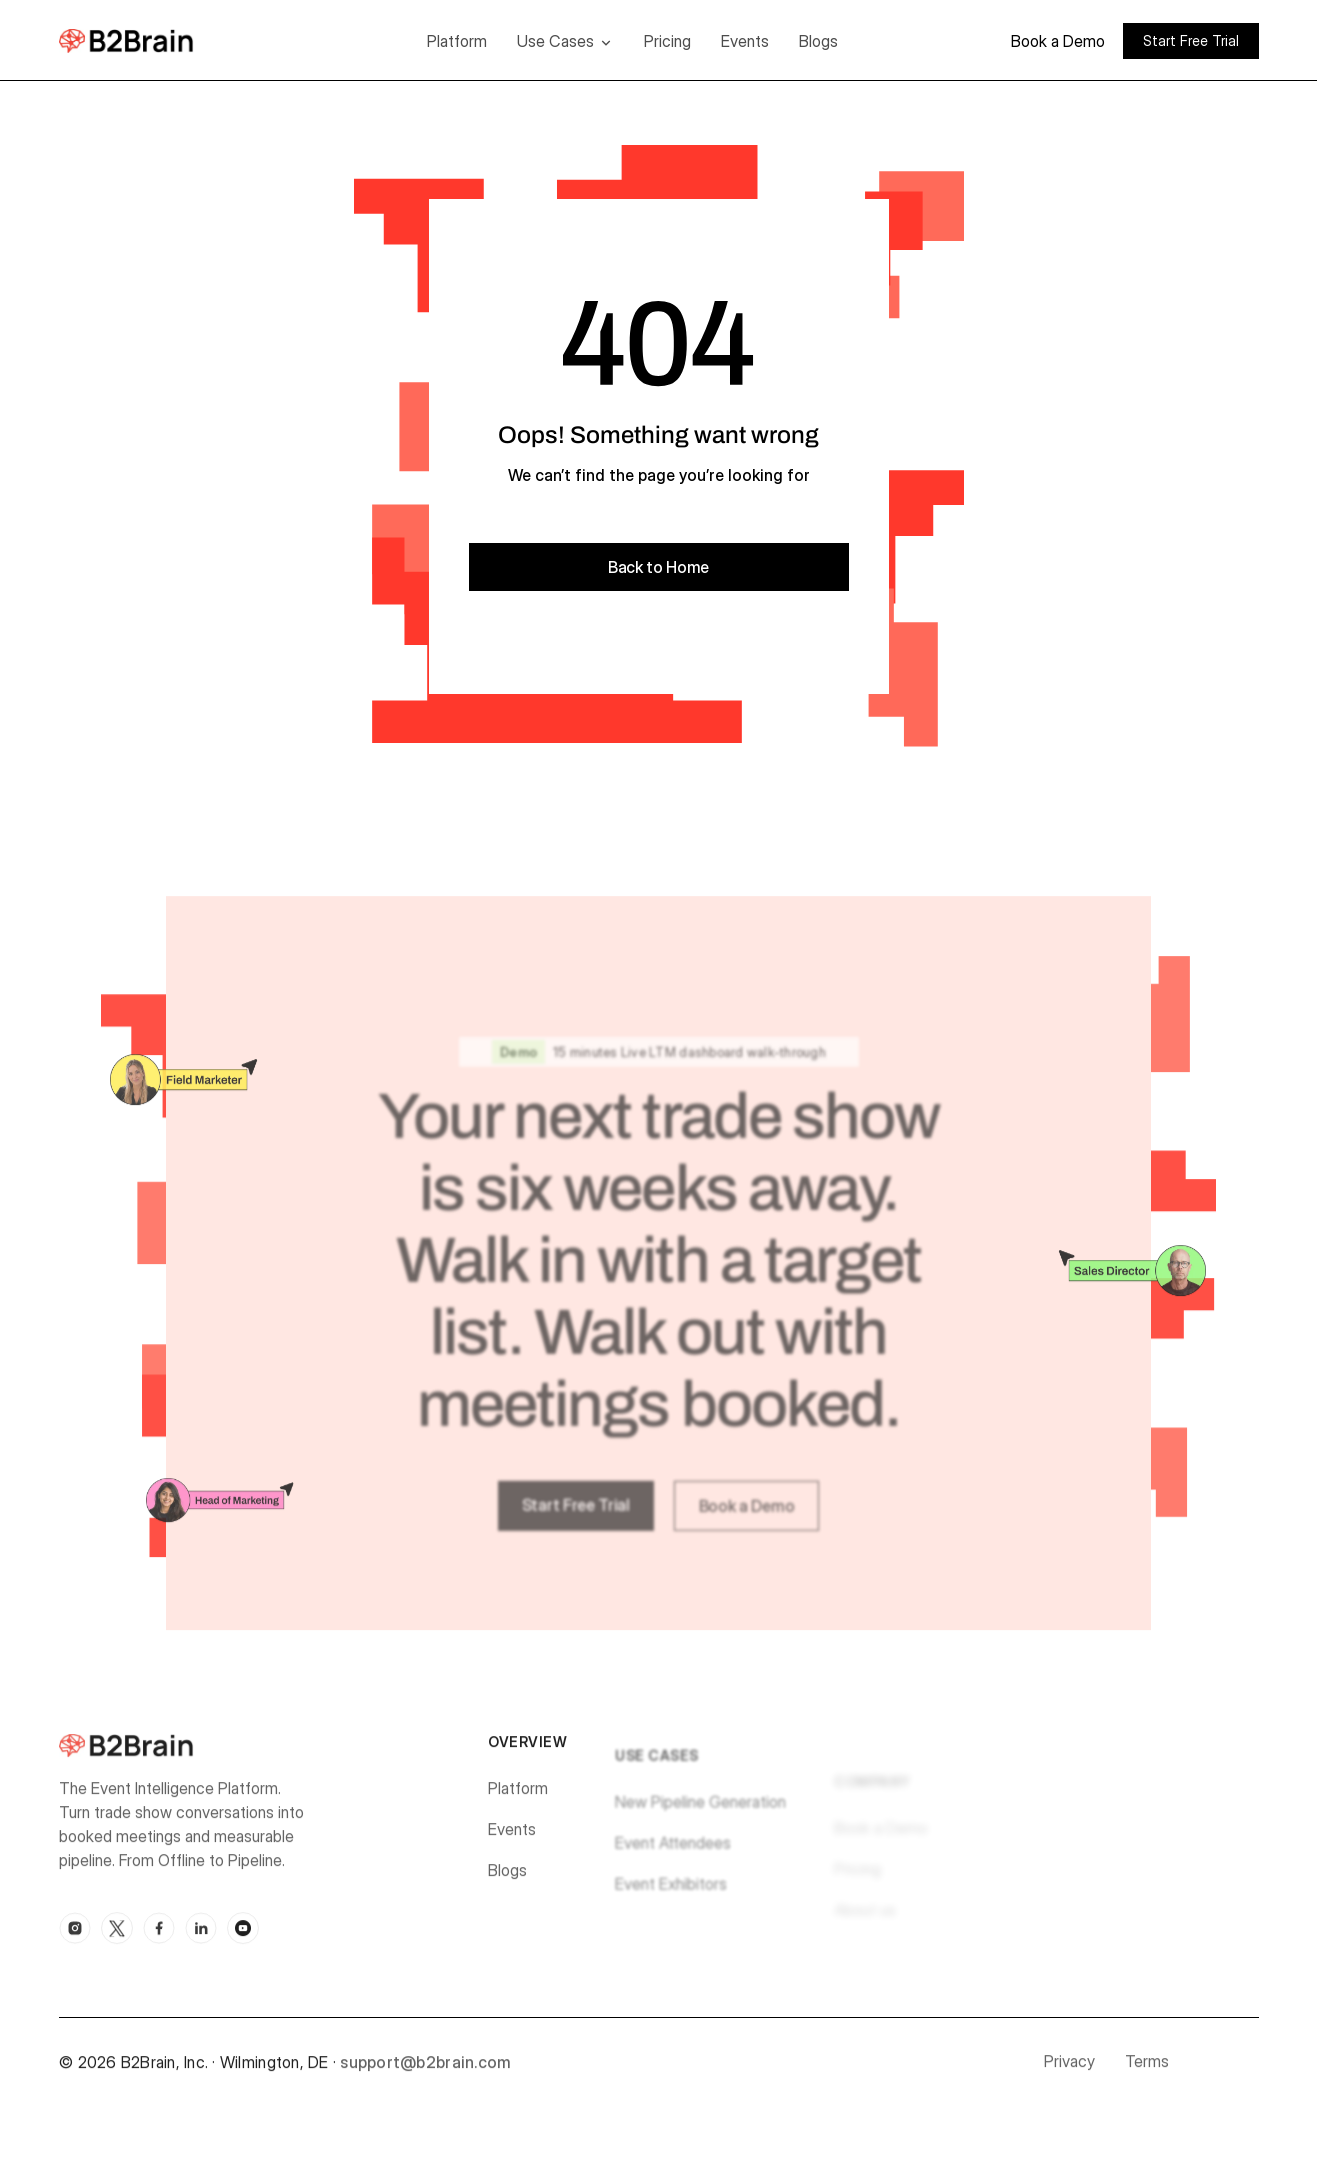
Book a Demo (1058, 41)
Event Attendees (673, 1856)
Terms (1147, 2068)
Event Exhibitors (671, 1897)
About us (865, 1921)
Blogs (818, 41)
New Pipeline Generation (700, 1815)
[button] (565, 41)
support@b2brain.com (425, 2068)
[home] (156, 40)
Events (745, 41)
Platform (457, 41)
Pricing (667, 41)
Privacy (1069, 2068)
